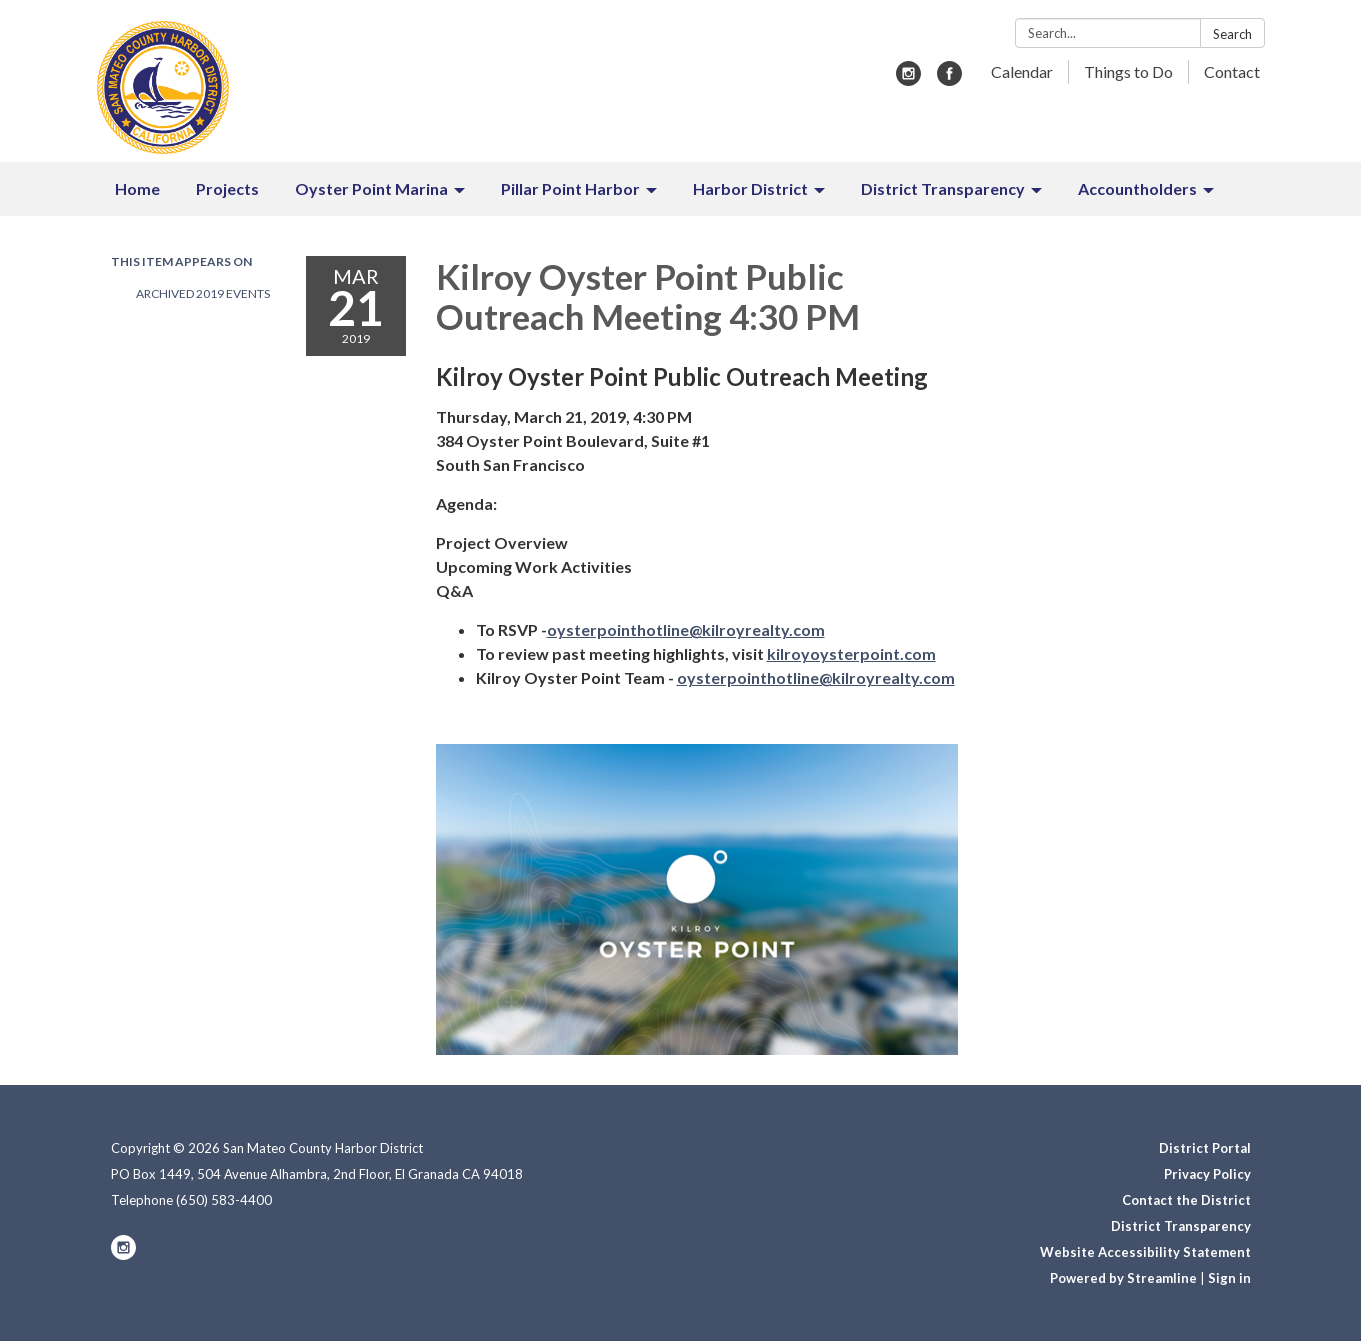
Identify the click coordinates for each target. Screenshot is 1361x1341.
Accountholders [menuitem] (1137, 188)
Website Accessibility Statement (1145, 1252)
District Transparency (1181, 1226)
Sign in (1229, 1278)
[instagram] (908, 79)
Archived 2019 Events (203, 293)
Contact (1232, 71)
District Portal (1205, 1148)
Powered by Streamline (1123, 1278)
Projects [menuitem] (227, 188)
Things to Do (1128, 71)
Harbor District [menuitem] (750, 188)
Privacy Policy (1207, 1174)
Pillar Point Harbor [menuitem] (570, 188)
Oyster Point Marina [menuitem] (371, 188)
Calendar (1022, 71)
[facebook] (949, 79)
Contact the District (1186, 1200)
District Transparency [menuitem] (943, 188)
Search (1232, 34)
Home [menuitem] (137, 188)
